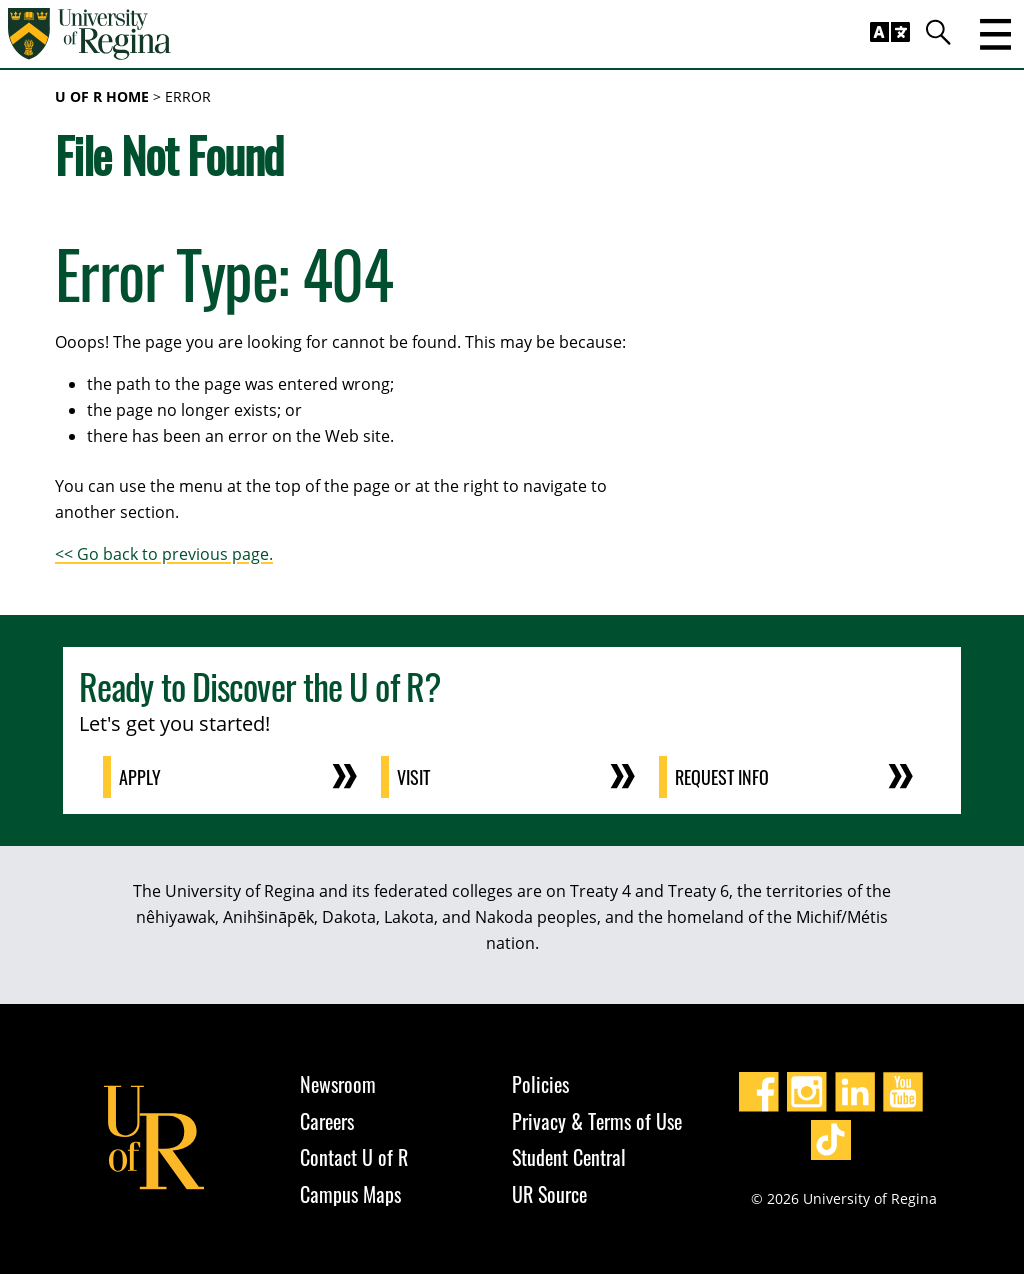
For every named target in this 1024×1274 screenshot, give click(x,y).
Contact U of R (354, 1157)
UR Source (549, 1194)
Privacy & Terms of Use (597, 1121)
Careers (327, 1121)
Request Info (722, 777)
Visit (413, 777)
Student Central (569, 1157)
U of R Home (102, 96)
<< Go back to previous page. (164, 554)
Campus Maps (350, 1194)
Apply (140, 777)
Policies (540, 1084)
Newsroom (338, 1084)
